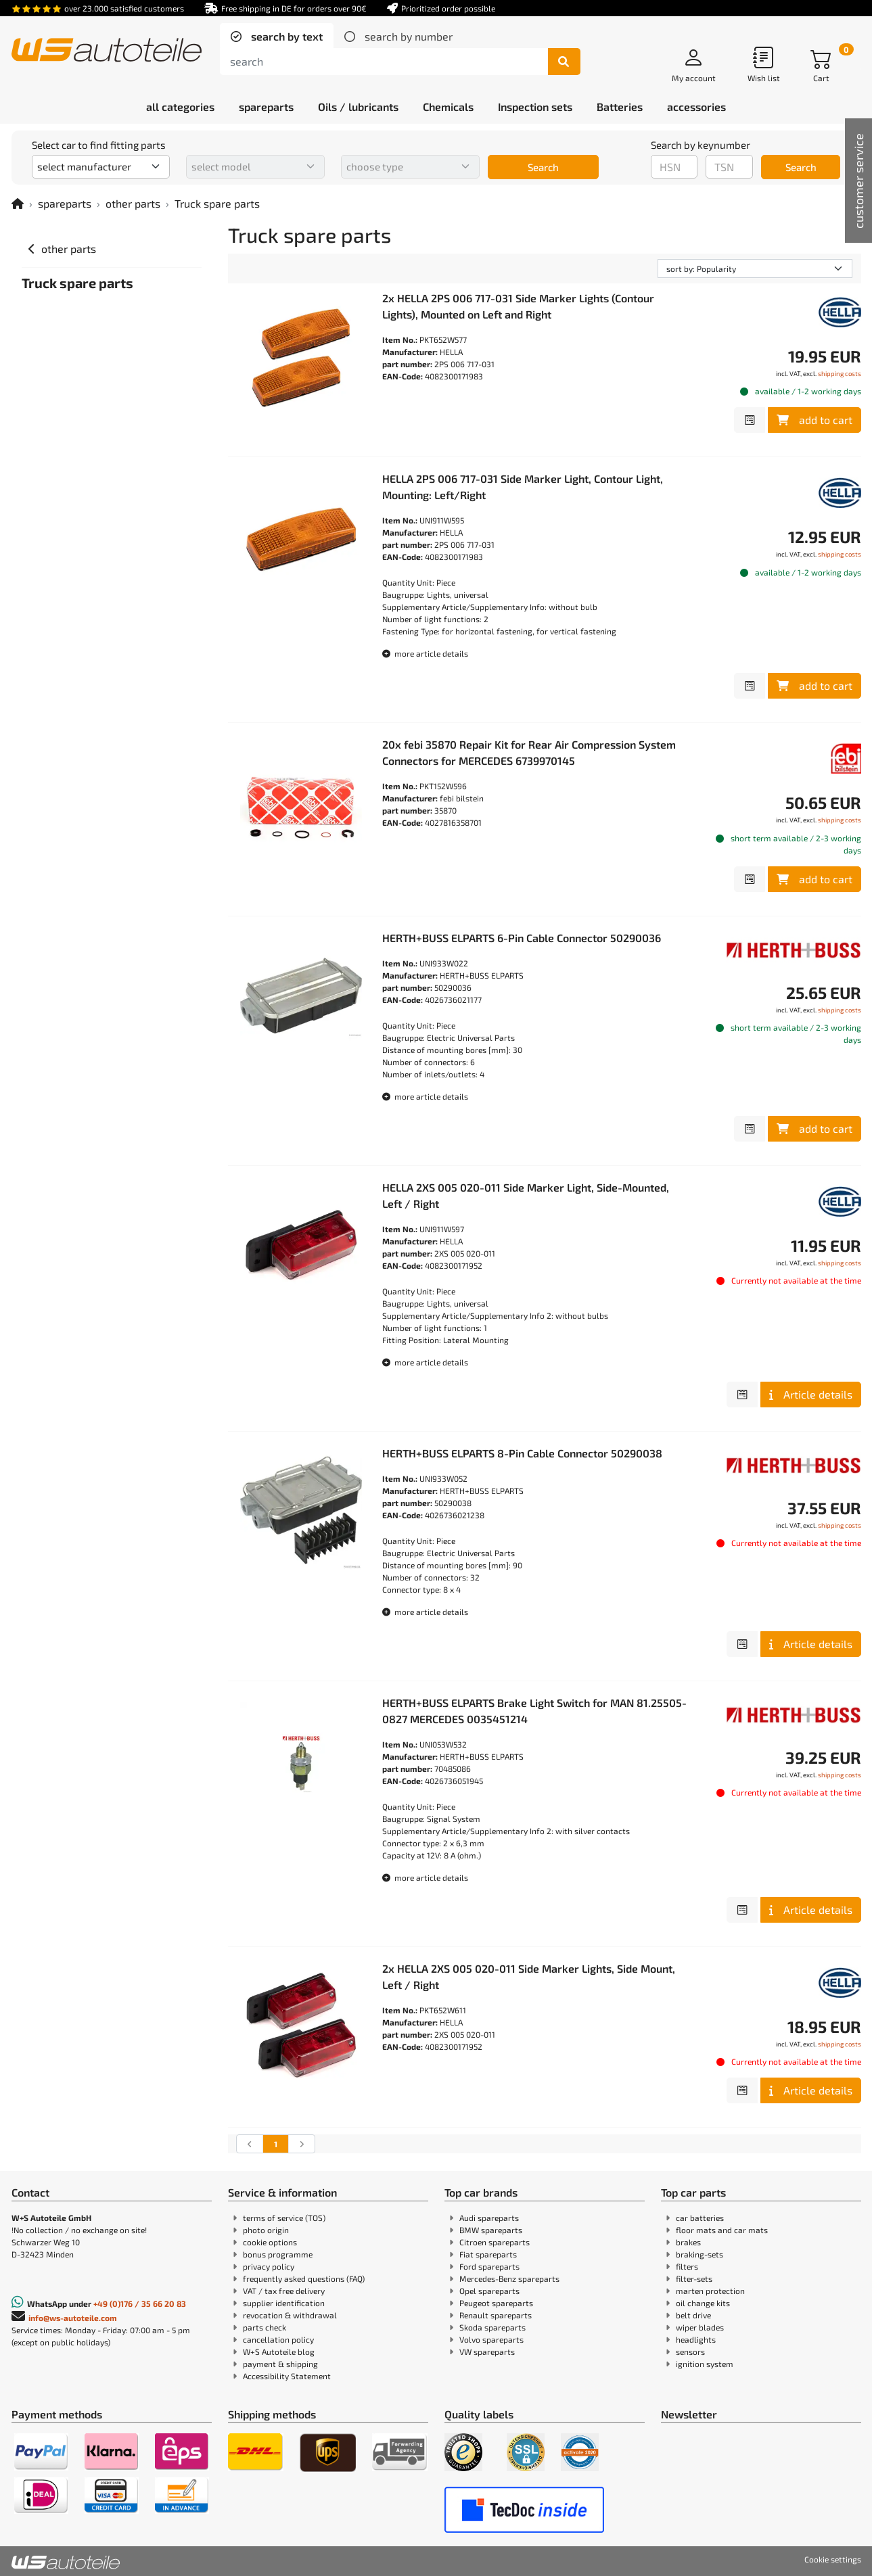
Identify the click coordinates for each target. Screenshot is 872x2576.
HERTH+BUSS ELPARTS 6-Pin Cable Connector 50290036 (521, 937)
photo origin (266, 2229)
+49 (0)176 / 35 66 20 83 (139, 2303)
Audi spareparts (489, 2217)
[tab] (277, 36)
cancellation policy (278, 2339)
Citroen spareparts (494, 2242)
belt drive (693, 2315)
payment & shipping (280, 2363)
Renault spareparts (495, 2315)
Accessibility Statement (287, 2376)
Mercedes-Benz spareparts (509, 2278)
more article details (425, 653)
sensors (690, 2351)
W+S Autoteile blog (279, 2351)
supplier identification (284, 2303)
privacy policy (268, 2266)
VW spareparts (487, 2351)
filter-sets (694, 2278)
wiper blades (700, 2327)
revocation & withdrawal (290, 2315)
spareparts (64, 203)
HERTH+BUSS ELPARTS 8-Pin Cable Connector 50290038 (522, 1453)
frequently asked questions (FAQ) (304, 2278)
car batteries (700, 2217)
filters (687, 2266)
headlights (696, 2339)
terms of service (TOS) (284, 2217)
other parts (133, 203)
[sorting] (755, 268)
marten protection (710, 2290)
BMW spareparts (490, 2229)
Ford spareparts (489, 2266)
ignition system (704, 2363)
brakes (688, 2242)
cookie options (270, 2242)
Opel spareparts (489, 2290)
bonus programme (278, 2254)
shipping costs (839, 373)
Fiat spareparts (488, 2254)
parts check (264, 2327)
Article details (810, 1394)
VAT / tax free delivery (284, 2290)
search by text (285, 36)
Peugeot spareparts (496, 2303)
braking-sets (699, 2254)
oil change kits (703, 2303)
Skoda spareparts (492, 2327)
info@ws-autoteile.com (72, 2317)
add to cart (814, 419)
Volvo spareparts (491, 2339)
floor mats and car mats (722, 2229)
